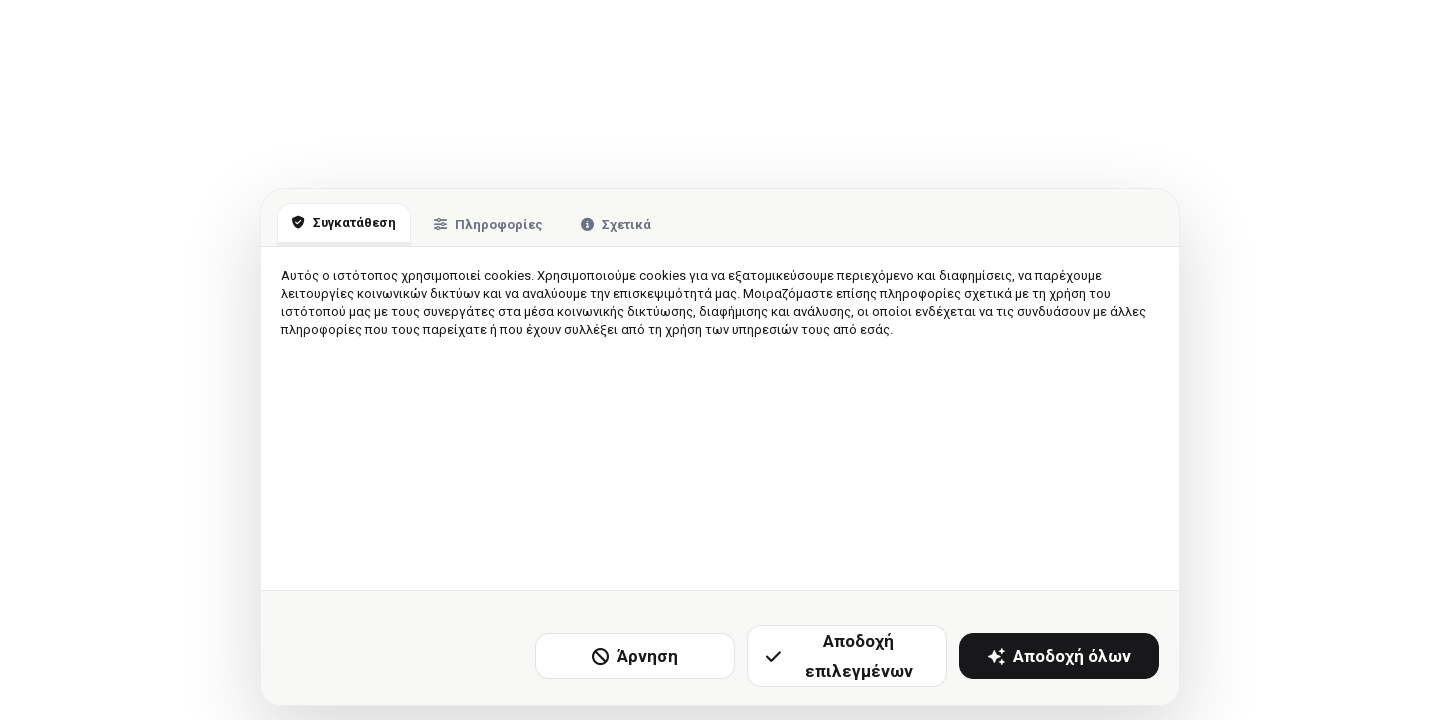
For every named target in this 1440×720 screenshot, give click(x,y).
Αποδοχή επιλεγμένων (839, 656)
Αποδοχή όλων (1059, 656)
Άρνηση (635, 656)
